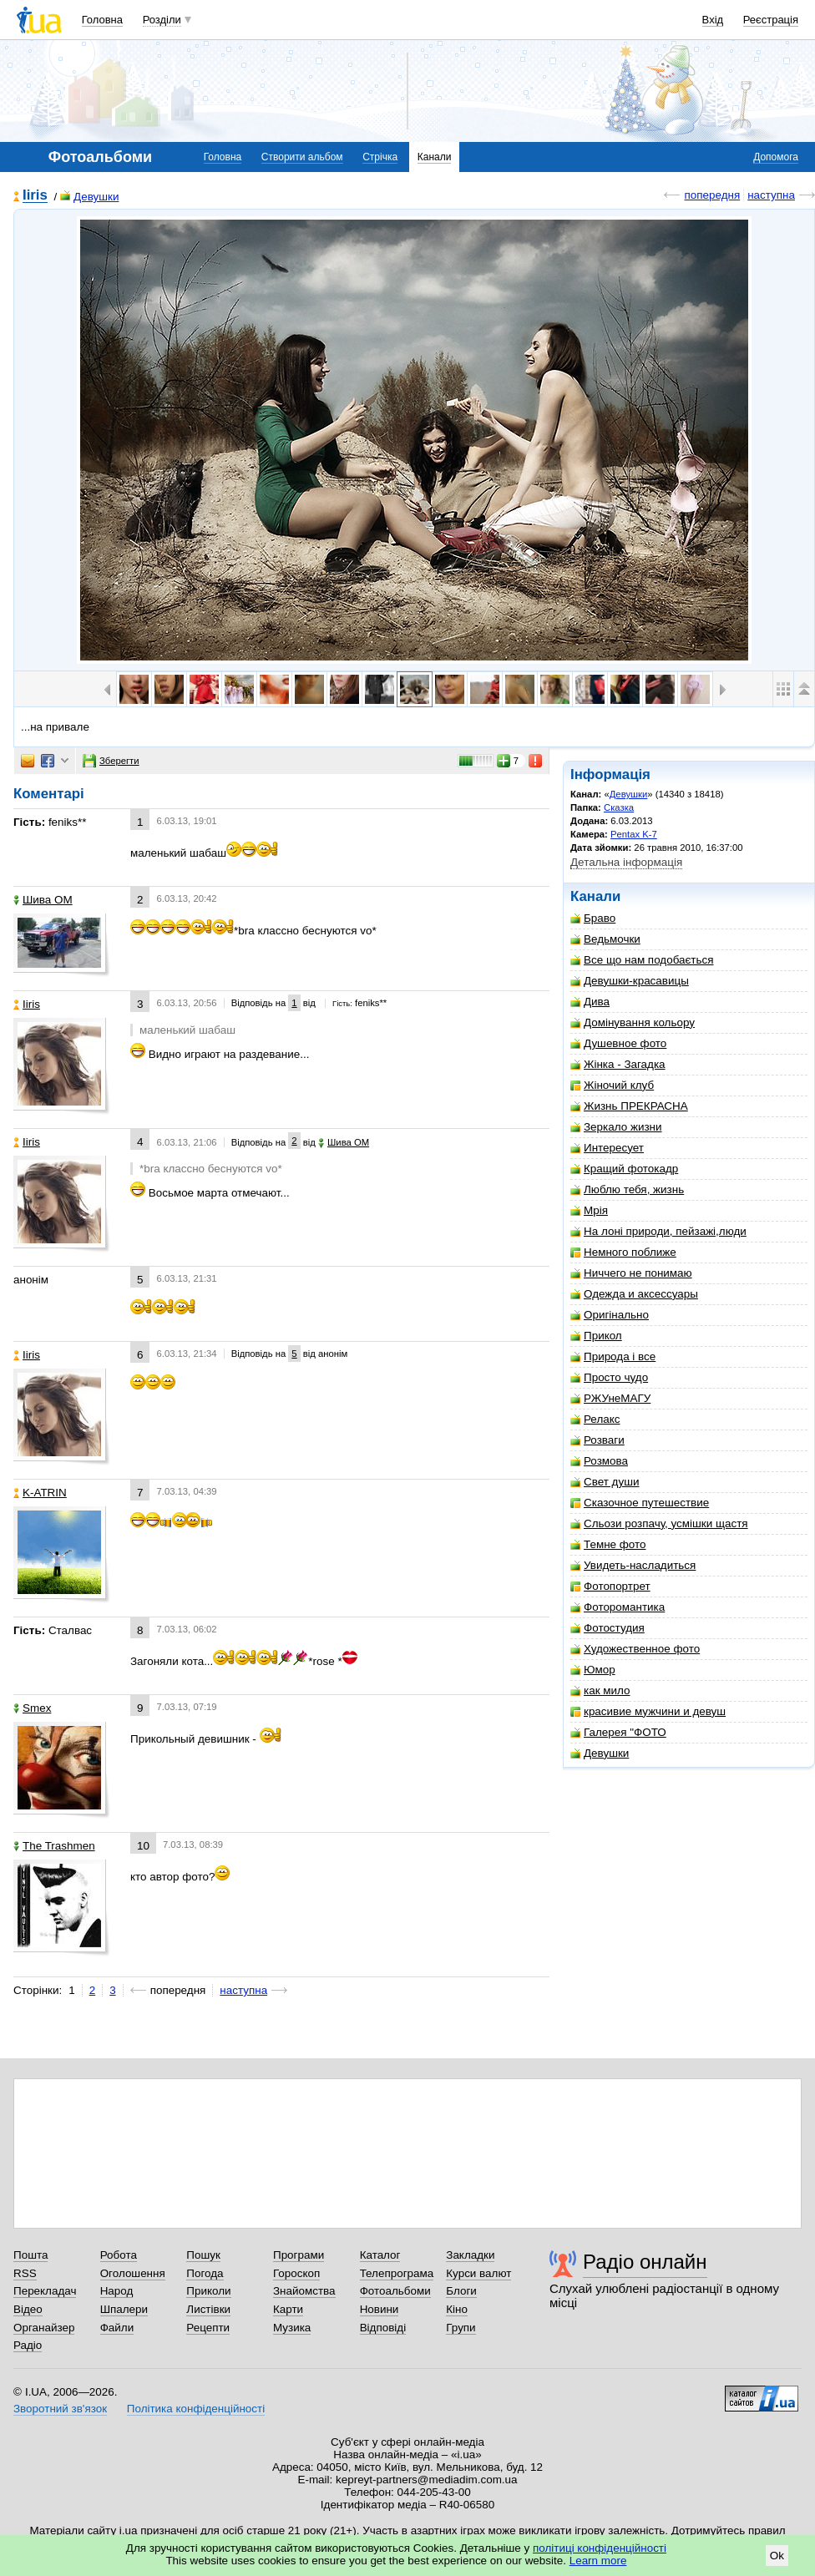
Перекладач (44, 2291)
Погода (204, 2273)
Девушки (89, 196)
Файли (117, 2327)
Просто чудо (609, 1377)
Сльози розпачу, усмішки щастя (659, 1523)
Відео (28, 2309)
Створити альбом (302, 157)
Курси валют (478, 2273)
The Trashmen (54, 1846)
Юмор (592, 1669)
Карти (288, 2309)
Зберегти (111, 760)
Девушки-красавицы (629, 980)
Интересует (607, 1147)
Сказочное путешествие (639, 1502)
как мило (600, 1690)
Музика (292, 2327)
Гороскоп (296, 2273)
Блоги (461, 2291)
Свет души (604, 1481)
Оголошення (132, 2273)
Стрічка (379, 157)
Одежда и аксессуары (634, 1294)
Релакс (595, 1419)
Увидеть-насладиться (633, 1565)
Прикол (596, 1335)
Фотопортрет (610, 1586)
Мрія (589, 1210)
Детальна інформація (626, 862)
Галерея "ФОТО (618, 1732)
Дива (590, 1001)
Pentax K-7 (633, 834)
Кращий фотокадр (624, 1168)
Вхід (713, 19)
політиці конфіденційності (599, 2548)
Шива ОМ (43, 899)
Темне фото (608, 1544)
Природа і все (613, 1356)
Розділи (162, 19)
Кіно (457, 2309)
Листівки (208, 2309)
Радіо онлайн (645, 2261)
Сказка (619, 807)
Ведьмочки (605, 939)
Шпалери (124, 2309)
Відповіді (383, 2327)
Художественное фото (635, 1648)
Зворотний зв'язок (60, 2408)
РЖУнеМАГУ (610, 1398)
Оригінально (609, 1314)
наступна (771, 195)
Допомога (775, 157)
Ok (777, 2555)
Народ (117, 2291)
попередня (712, 195)
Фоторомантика (617, 1607)
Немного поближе (623, 1252)
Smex (32, 1708)
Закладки (470, 2255)
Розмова (599, 1461)
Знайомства (304, 2291)
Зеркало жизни (616, 1127)
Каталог (380, 2255)
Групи (460, 2327)
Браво (592, 918)
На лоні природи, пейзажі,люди (658, 1231)
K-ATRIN (40, 1492)
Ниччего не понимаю (631, 1273)
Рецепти (208, 2327)
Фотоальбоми (395, 2291)
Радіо (27, 2345)
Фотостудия (607, 1628)
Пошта (30, 2255)
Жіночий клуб (612, 1085)
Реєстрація (770, 19)
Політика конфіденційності (196, 2408)
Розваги (597, 1440)
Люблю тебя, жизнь (627, 1189)
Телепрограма (397, 2273)
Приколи (208, 2291)
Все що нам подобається (642, 960)
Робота (118, 2255)
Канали (435, 157)
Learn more (598, 2560)
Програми (298, 2255)
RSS (25, 2273)
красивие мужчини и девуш (648, 1711)
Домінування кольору (632, 1022)
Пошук (203, 2255)
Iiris (35, 196)
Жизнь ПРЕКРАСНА (629, 1106)
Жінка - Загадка (618, 1064)
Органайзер (43, 2327)
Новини (379, 2309)
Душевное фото (618, 1043)
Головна (102, 19)
